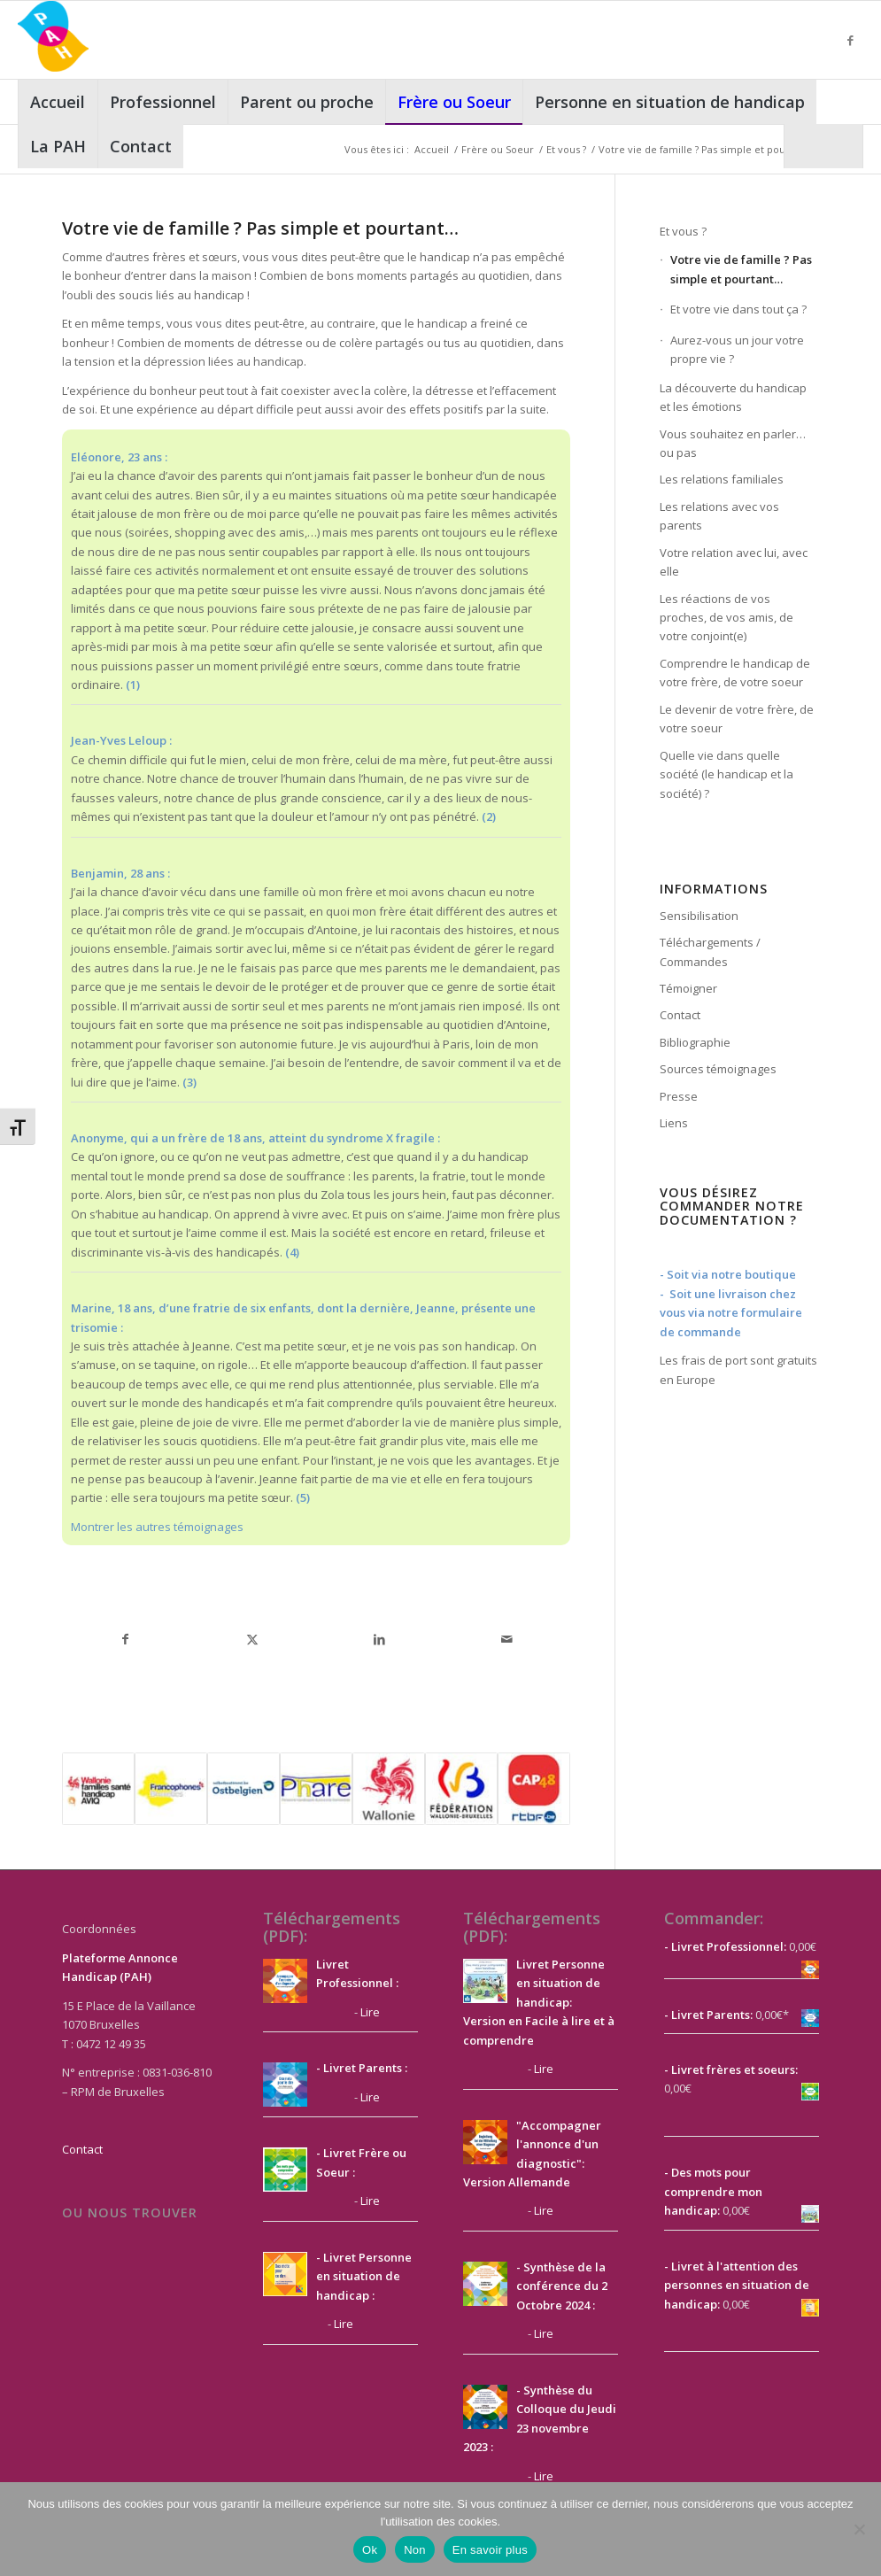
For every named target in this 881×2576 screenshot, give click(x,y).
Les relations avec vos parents (719, 516)
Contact (680, 1015)
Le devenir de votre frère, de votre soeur (737, 718)
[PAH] (53, 40)
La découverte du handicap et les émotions (733, 397)
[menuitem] (57, 102)
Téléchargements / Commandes (710, 951)
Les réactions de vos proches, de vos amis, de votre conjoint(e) (726, 618)
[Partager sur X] (252, 1639)
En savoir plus (490, 2550)
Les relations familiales (722, 479)
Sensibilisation (699, 916)
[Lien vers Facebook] (850, 40)
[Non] (859, 2529)
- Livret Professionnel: (725, 1946)
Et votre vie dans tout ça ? (738, 309)
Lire (370, 2012)
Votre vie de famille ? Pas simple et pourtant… (741, 268)
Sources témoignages (718, 1069)
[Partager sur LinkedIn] (380, 1639)
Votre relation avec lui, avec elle (734, 562)
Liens (674, 1123)
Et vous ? (683, 231)
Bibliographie (695, 1042)
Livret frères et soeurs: (733, 2069)
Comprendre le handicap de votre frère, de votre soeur (735, 672)
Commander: (713, 1918)
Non (415, 2550)
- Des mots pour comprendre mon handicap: (713, 2191)
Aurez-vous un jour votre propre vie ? (737, 349)
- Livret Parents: (708, 2015)
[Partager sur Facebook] (125, 1639)
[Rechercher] (823, 146)
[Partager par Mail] (507, 1639)
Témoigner (688, 988)
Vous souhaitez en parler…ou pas (733, 443)
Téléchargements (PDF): (331, 1926)
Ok (369, 2550)
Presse (679, 1096)
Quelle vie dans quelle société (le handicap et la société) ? (726, 774)
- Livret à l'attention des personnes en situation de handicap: (736, 2285)
